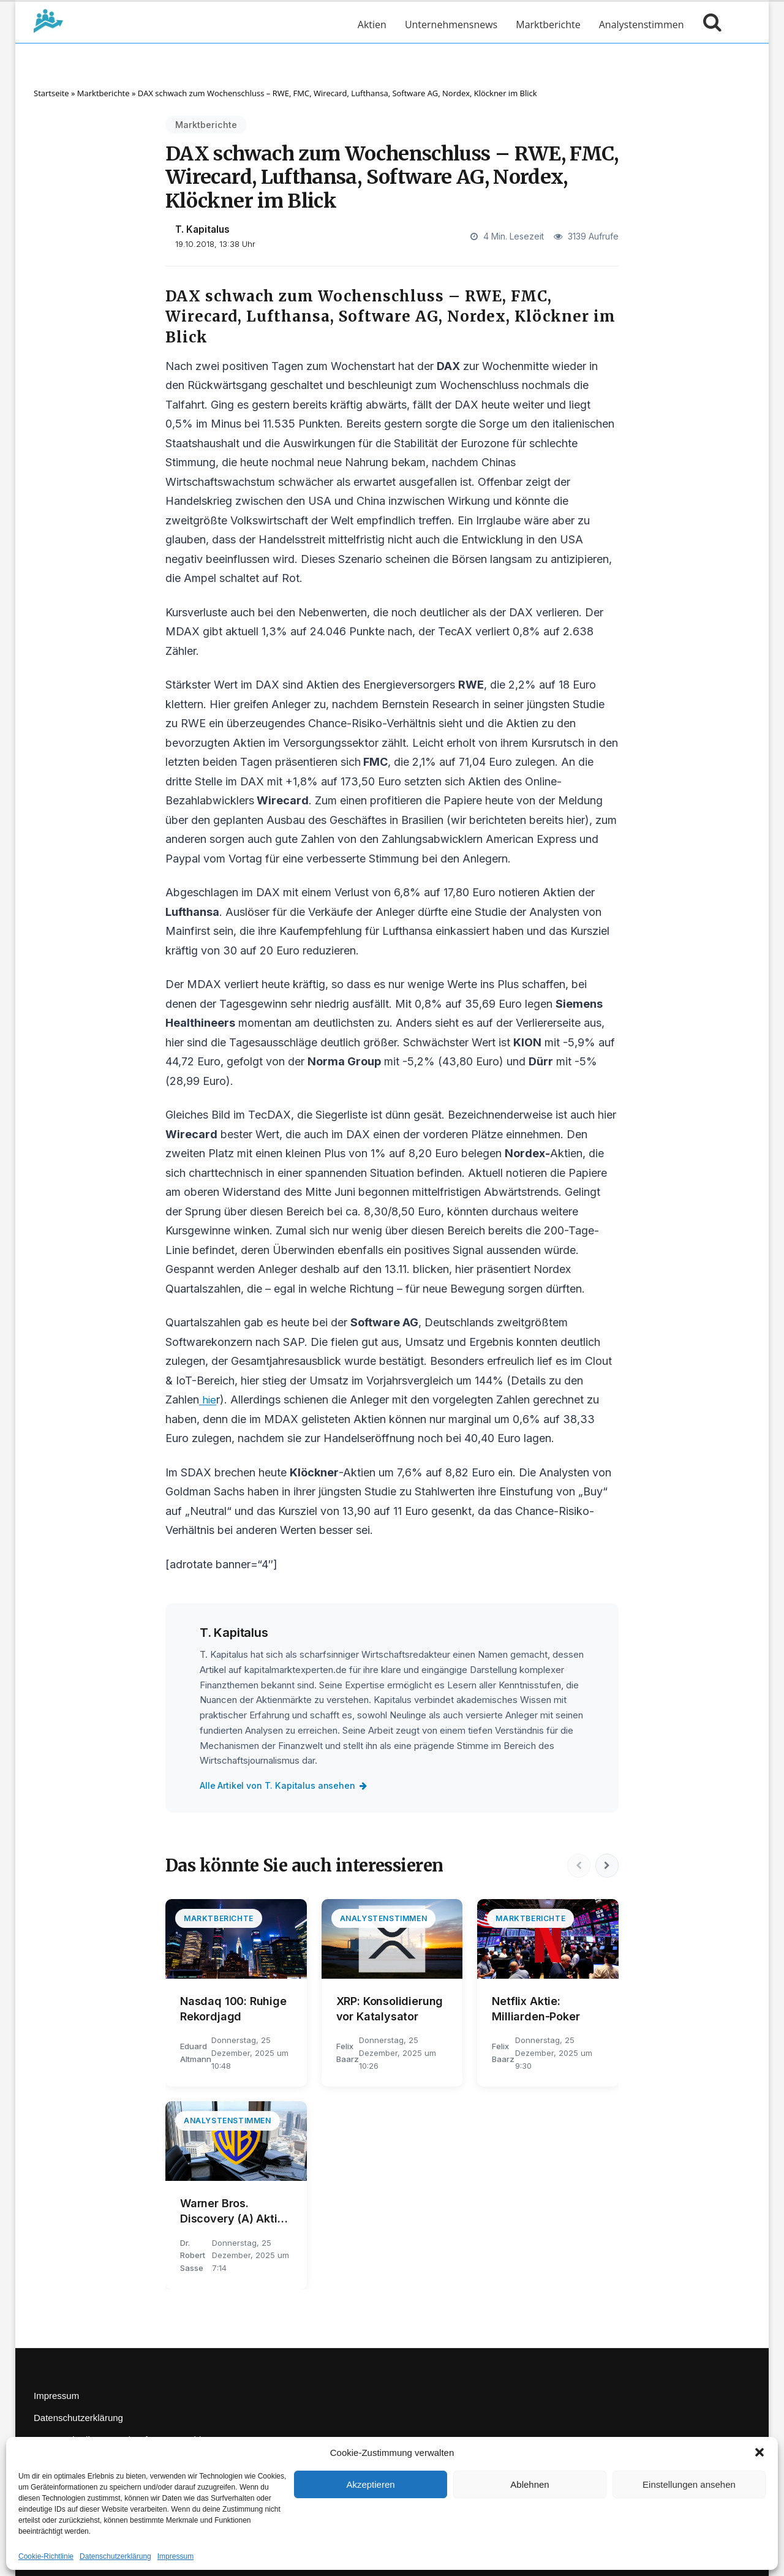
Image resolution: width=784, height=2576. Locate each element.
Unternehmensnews (451, 24)
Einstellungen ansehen (689, 2484)
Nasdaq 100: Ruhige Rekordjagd (233, 2009)
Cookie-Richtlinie (46, 2556)
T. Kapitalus (202, 229)
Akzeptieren (370, 2484)
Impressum (175, 2556)
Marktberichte (548, 24)
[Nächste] (606, 1866)
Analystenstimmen (641, 24)
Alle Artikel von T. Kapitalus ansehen (284, 1785)
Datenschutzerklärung (115, 2556)
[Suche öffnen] (709, 24)
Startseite (51, 93)
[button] (759, 2452)
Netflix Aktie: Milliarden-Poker (535, 2009)
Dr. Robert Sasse (192, 2255)
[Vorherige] (577, 1866)
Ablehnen (529, 2484)
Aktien (372, 24)
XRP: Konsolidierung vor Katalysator (389, 2009)
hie (208, 1399)
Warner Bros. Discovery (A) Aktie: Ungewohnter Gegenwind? (233, 2211)
